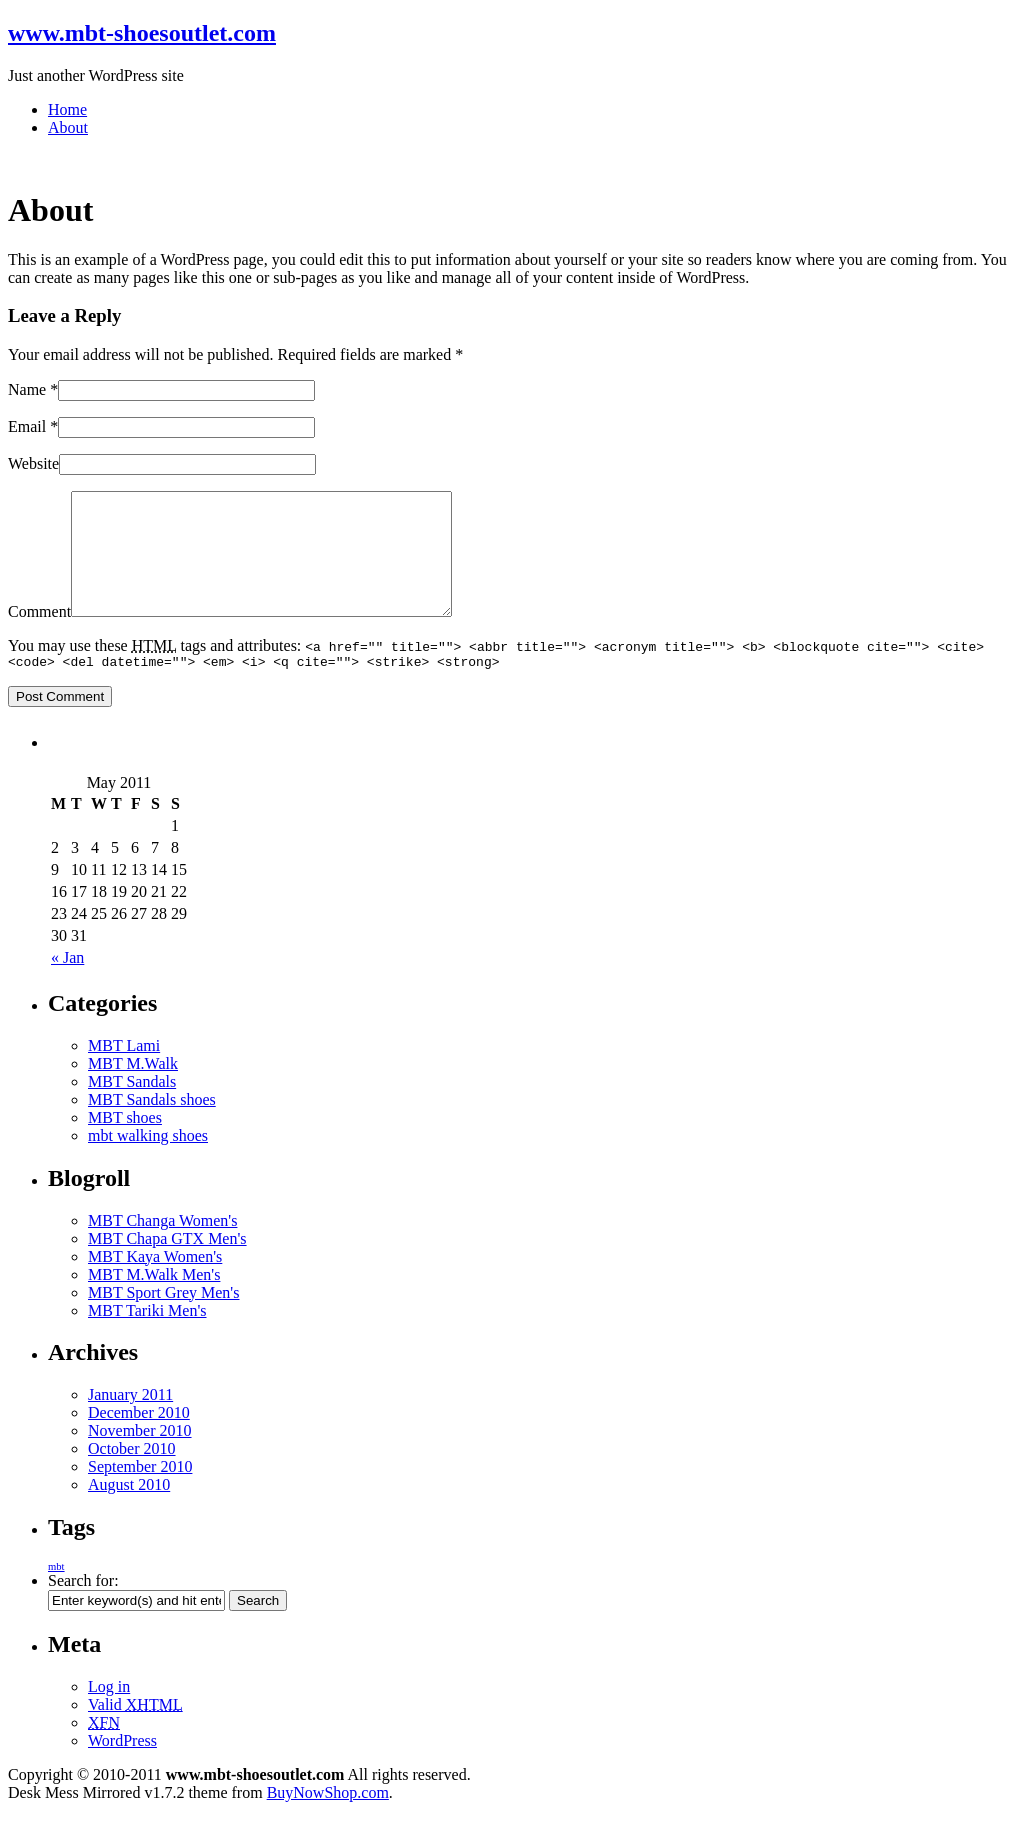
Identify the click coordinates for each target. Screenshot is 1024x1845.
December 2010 (139, 1439)
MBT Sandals (132, 1108)
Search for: (83, 1607)
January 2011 (130, 1421)
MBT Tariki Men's (147, 1337)
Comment (39, 635)
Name (27, 389)
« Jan (67, 984)
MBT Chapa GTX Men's (167, 1265)
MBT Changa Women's (162, 1247)
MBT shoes (125, 1144)
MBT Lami (124, 1072)
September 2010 (140, 1493)
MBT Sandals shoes (152, 1126)
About (68, 127)
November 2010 (140, 1457)
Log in (109, 1713)
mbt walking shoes (148, 1162)
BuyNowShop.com (328, 1819)
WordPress (122, 1767)
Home (67, 109)
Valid (135, 1731)
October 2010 (132, 1475)
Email (27, 426)
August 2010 (129, 1511)
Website (33, 463)
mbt (56, 1593)
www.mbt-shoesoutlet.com (142, 33)
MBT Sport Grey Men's (163, 1319)
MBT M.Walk (133, 1090)
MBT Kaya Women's (155, 1283)
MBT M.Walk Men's (154, 1301)
